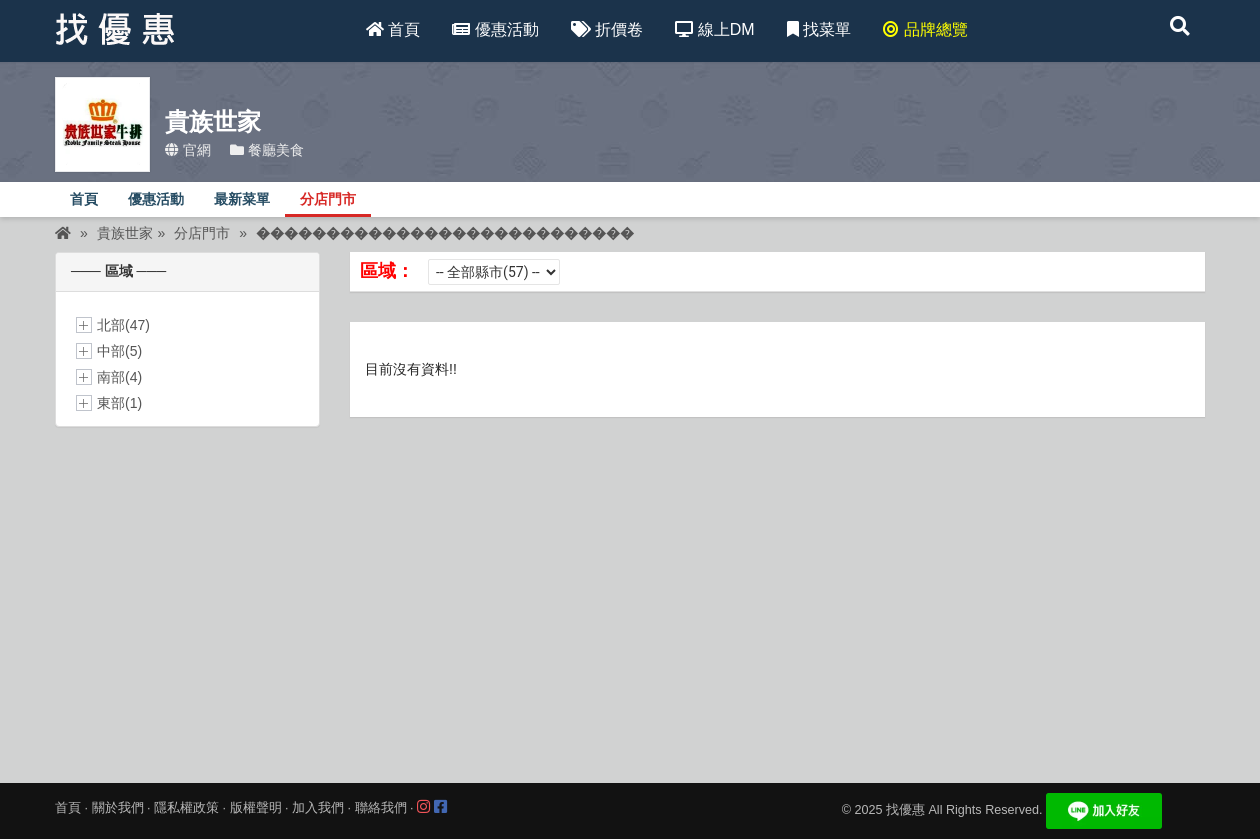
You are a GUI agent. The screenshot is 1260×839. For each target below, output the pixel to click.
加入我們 (318, 808)
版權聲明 (256, 808)
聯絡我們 (381, 808)
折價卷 (607, 29)
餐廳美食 (267, 150)
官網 (188, 150)
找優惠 (905, 811)
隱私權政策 (186, 808)
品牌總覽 (925, 29)
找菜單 (819, 29)
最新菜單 (242, 199)
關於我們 (118, 808)
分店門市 (328, 199)
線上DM (714, 29)
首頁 (393, 29)
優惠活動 (495, 29)
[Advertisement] (630, 587)
